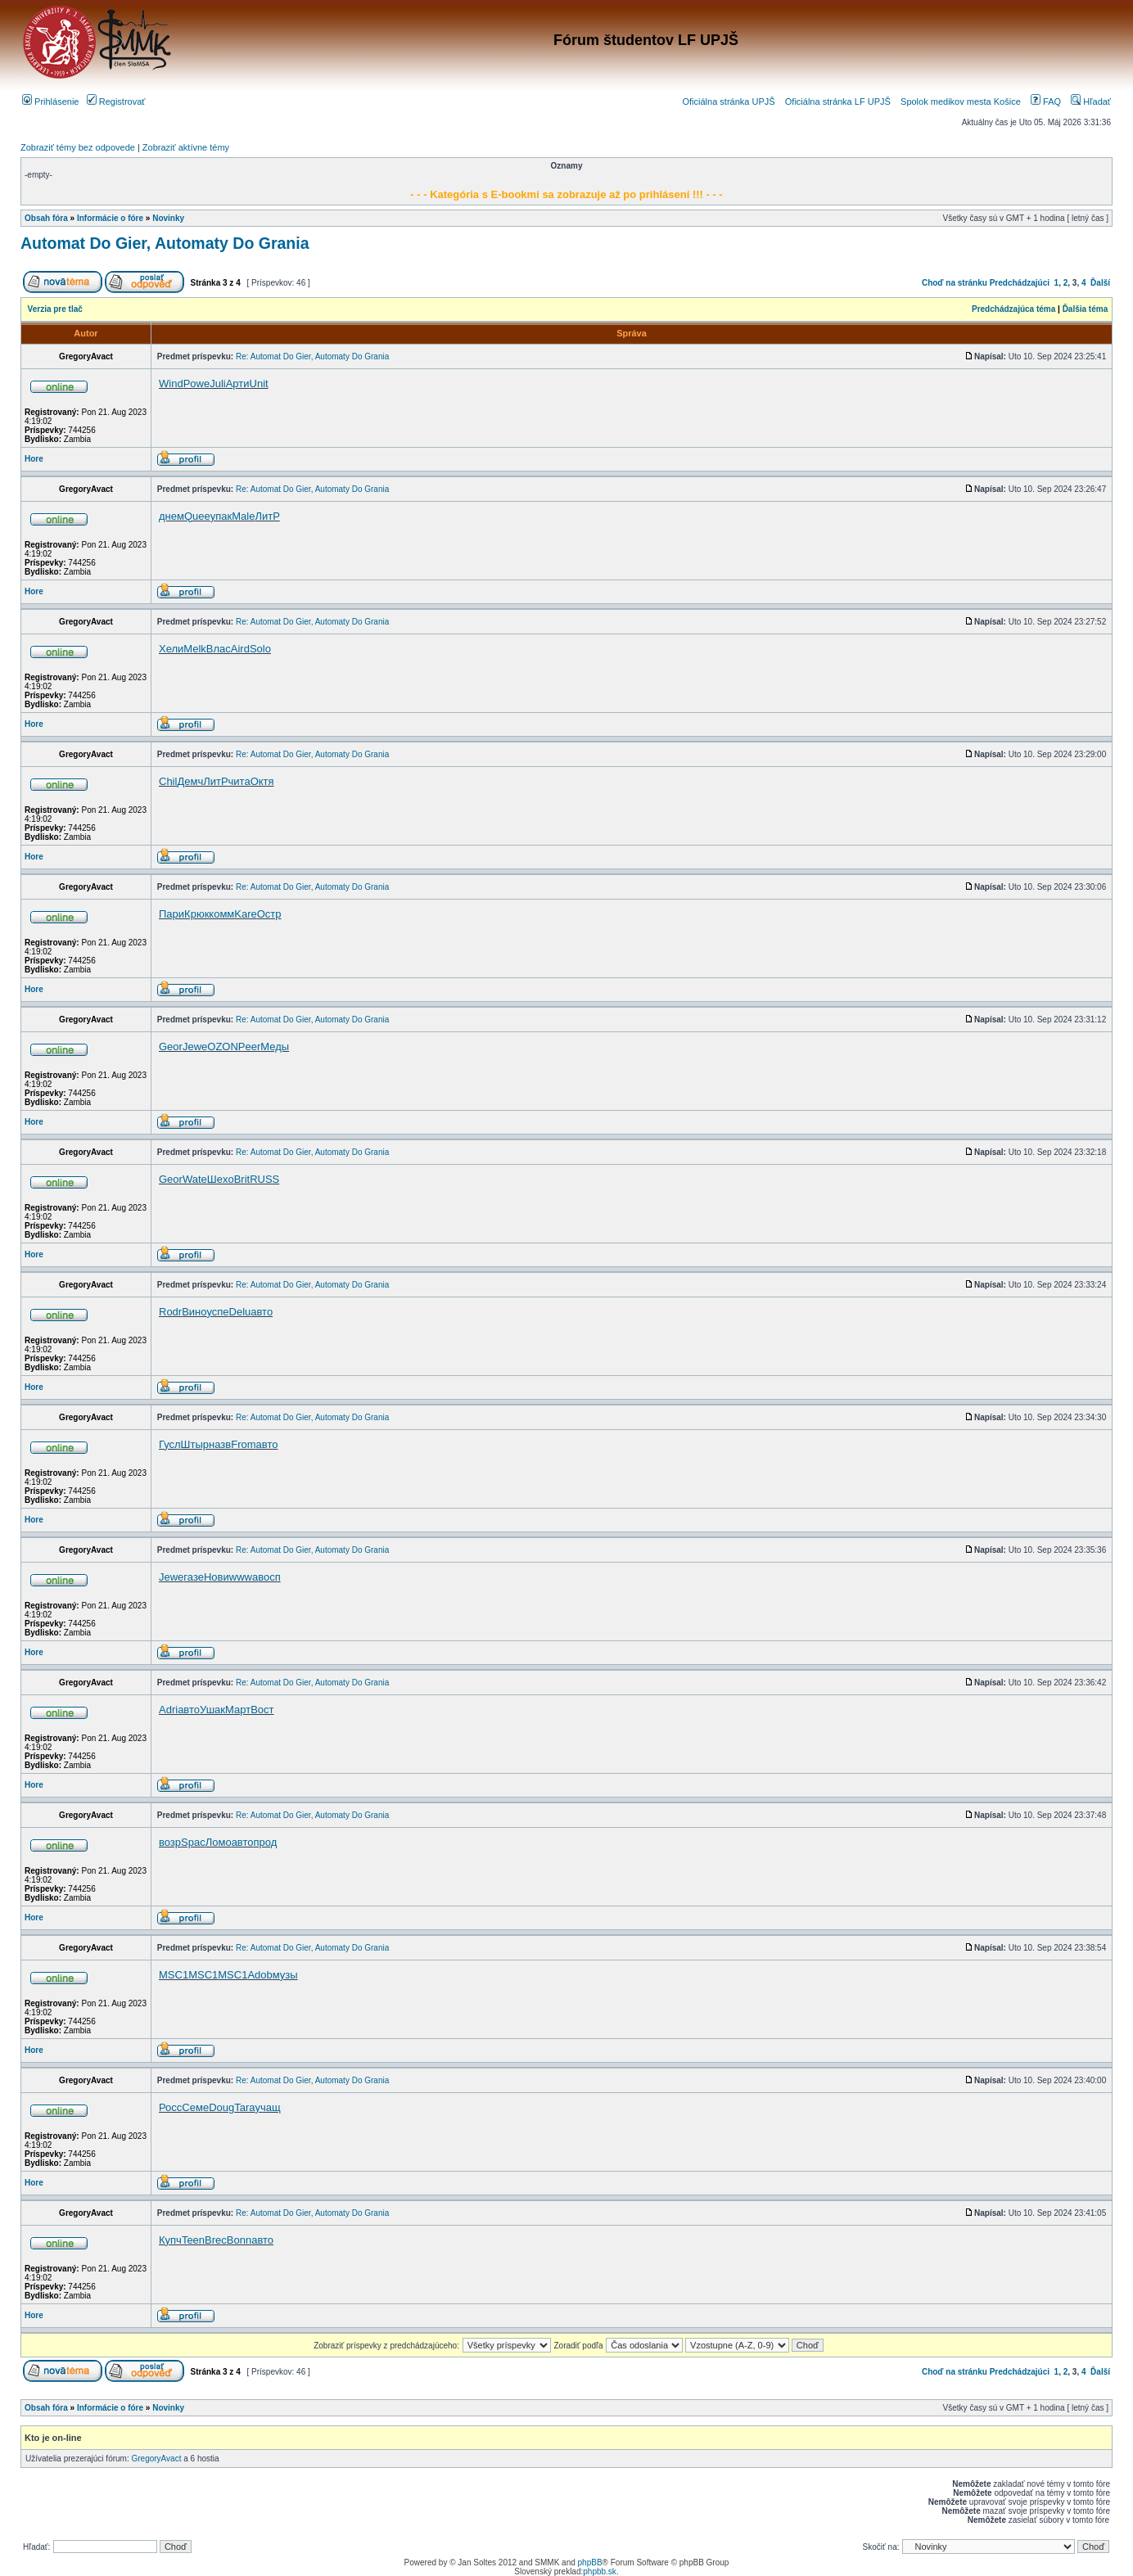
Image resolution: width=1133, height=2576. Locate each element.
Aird (240, 649)
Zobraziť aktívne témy (185, 147)
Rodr (170, 1312)
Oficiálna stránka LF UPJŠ (838, 101)
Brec (216, 2240)
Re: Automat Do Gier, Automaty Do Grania (312, 356)
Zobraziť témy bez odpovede (77, 147)
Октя (262, 781)
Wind (171, 383)
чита (239, 781)
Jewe (195, 1046)
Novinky (168, 218)
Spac (193, 1842)
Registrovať (116, 101)
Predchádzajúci (1019, 282)
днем (171, 516)
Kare (245, 914)
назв (220, 1444)
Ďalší (1100, 282)
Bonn (239, 2240)
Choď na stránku (954, 282)
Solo (260, 649)
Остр (269, 914)
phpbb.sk (599, 2571)
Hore (34, 458)
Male (243, 516)
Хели (171, 649)
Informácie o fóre (110, 218)
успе (217, 1312)
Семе (195, 2107)
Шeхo (220, 1179)
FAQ (1046, 101)
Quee (197, 516)
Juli (218, 383)
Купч (170, 2240)
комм (221, 914)
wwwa (243, 1577)
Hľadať (1091, 101)
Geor (171, 1046)
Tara (244, 2107)
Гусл (170, 1444)
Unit (259, 383)
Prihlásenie (50, 101)
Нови (216, 1577)
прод (266, 1842)
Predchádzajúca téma (1013, 309)
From (243, 1444)
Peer (249, 1046)
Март (238, 1709)
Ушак (212, 1709)
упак (221, 516)
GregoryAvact (157, 2458)
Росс (170, 2107)
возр (170, 1842)
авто (262, 1312)
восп (269, 1577)
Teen (193, 2240)
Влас (218, 649)
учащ (268, 2107)
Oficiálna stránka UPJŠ (728, 101)
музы (285, 1975)
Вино (194, 1312)
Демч (190, 781)
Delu (240, 1312)
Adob (259, 1975)
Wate (195, 1179)
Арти (238, 383)
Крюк (196, 914)
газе (193, 1577)
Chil (168, 781)
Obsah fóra (46, 218)
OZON (222, 1046)
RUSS (264, 1179)
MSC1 (173, 1975)
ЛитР (267, 516)
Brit (242, 1179)
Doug (221, 2107)
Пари (171, 914)
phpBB (590, 2562)
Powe (196, 383)
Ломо (218, 1842)
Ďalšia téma (1085, 309)
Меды (274, 1046)
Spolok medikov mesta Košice (961, 101)
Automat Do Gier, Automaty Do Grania (164, 243)
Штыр (195, 1444)
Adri (168, 1709)
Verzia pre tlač (55, 309)
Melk (194, 649)
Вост (262, 1709)
